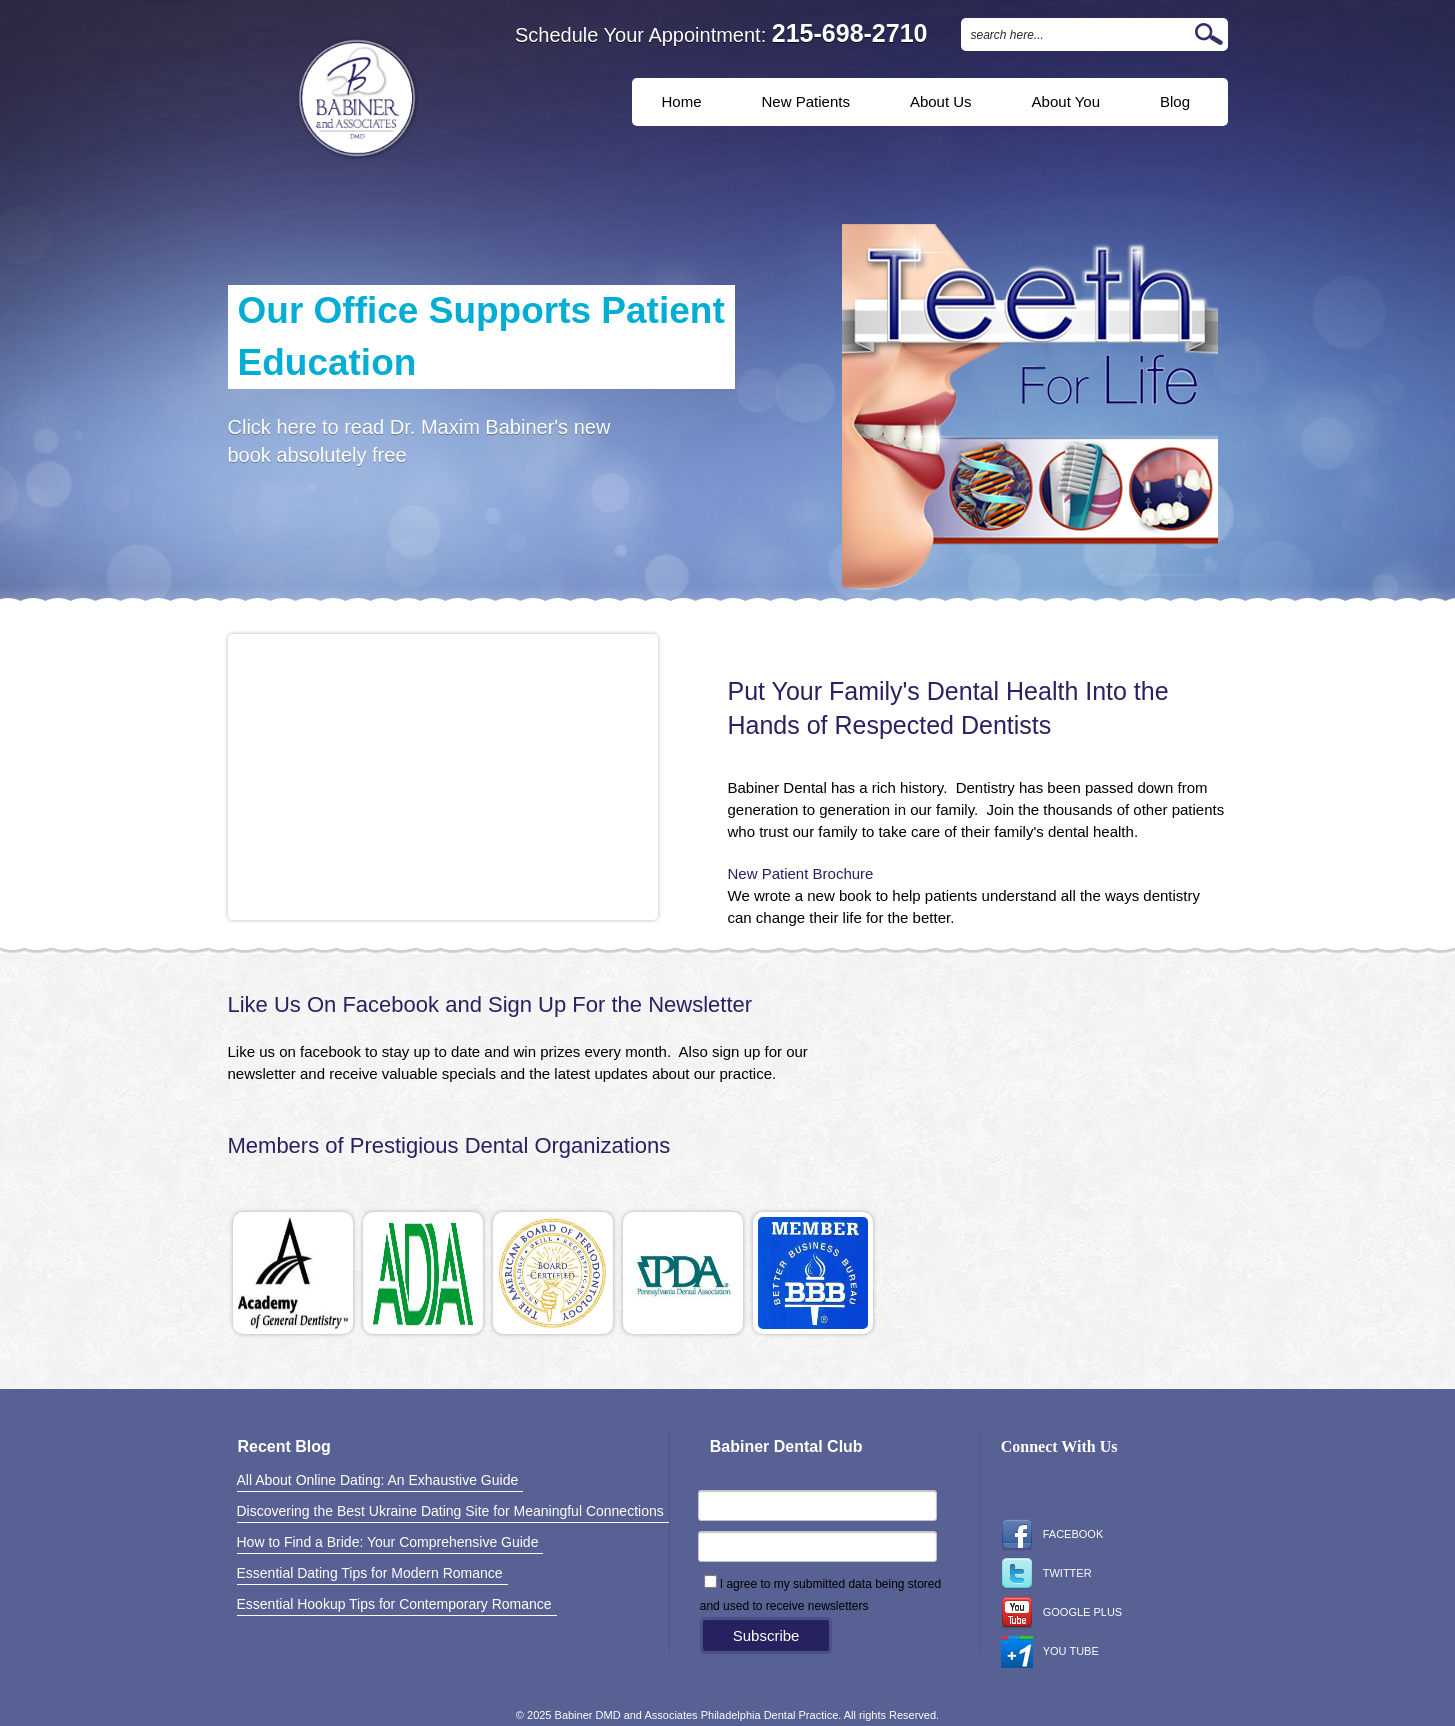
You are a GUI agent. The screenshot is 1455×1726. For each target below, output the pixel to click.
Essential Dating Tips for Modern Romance (370, 1573)
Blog (1175, 101)
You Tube (1050, 1652)
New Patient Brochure (801, 873)
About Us (941, 101)
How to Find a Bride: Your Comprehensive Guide (388, 1542)
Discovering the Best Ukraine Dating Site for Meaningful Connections (450, 1511)
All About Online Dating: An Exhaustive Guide (378, 1480)
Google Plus (1061, 1613)
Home (682, 101)
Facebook (1052, 1535)
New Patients (806, 101)
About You (1066, 101)
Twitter (1046, 1574)
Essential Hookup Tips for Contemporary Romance (394, 1604)
